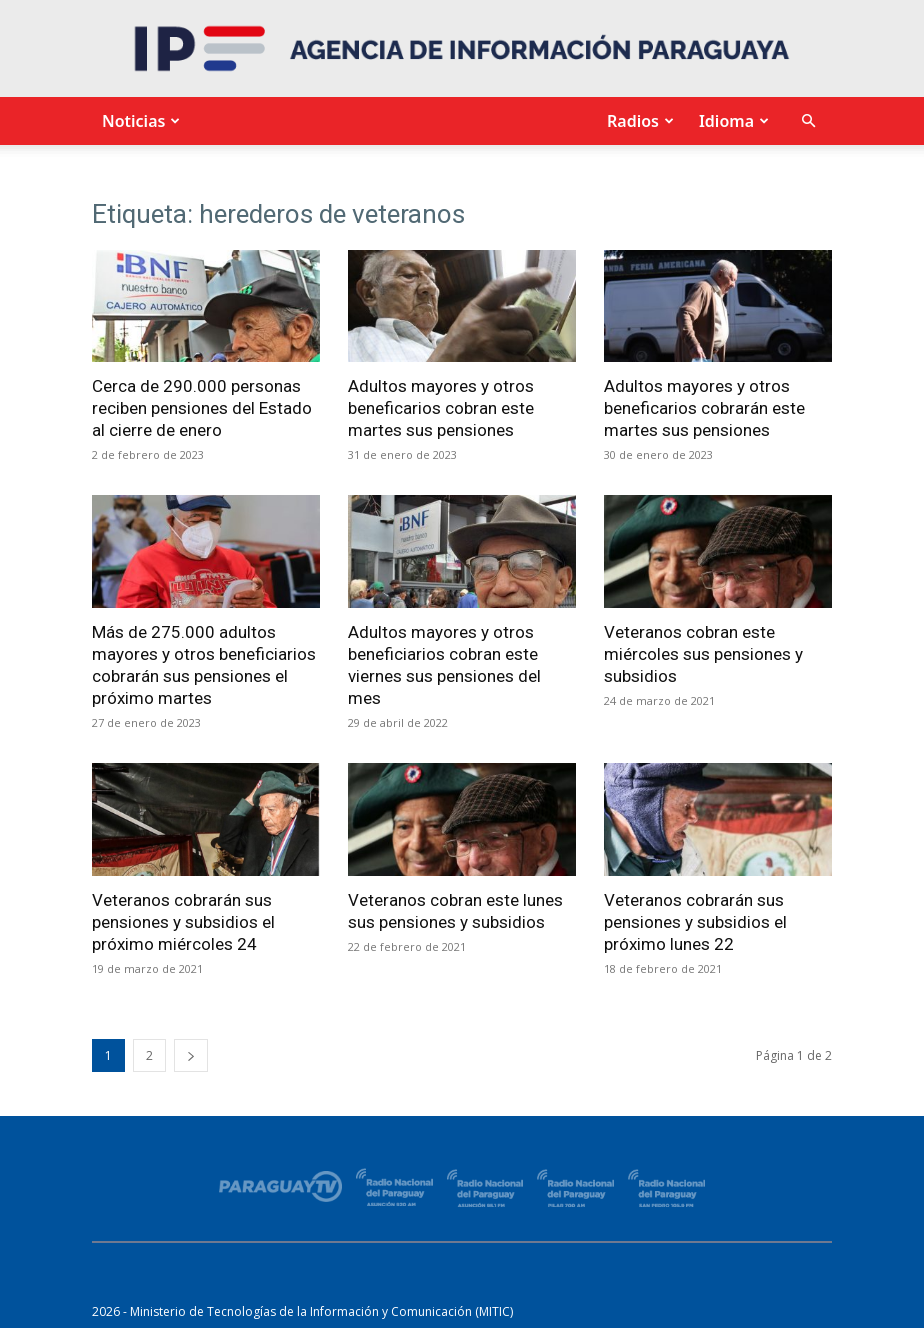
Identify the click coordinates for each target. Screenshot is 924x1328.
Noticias (138, 121)
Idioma (731, 121)
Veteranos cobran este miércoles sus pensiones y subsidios (703, 654)
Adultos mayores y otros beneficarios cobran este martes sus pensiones (441, 408)
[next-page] (191, 1055)
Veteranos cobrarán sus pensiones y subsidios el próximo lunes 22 (695, 922)
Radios (638, 121)
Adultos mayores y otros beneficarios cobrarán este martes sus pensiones (704, 408)
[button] (808, 121)
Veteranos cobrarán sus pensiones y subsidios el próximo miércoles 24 (183, 922)
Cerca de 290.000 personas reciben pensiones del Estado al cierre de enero (202, 408)
